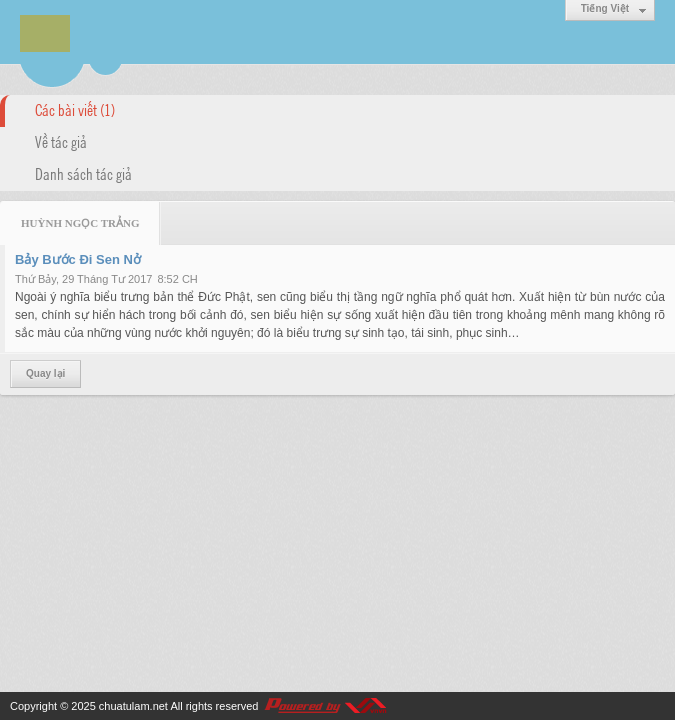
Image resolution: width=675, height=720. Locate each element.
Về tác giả (61, 141)
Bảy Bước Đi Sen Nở (78, 259)
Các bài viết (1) (75, 109)
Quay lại (45, 373)
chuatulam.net (133, 706)
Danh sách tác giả (83, 173)
